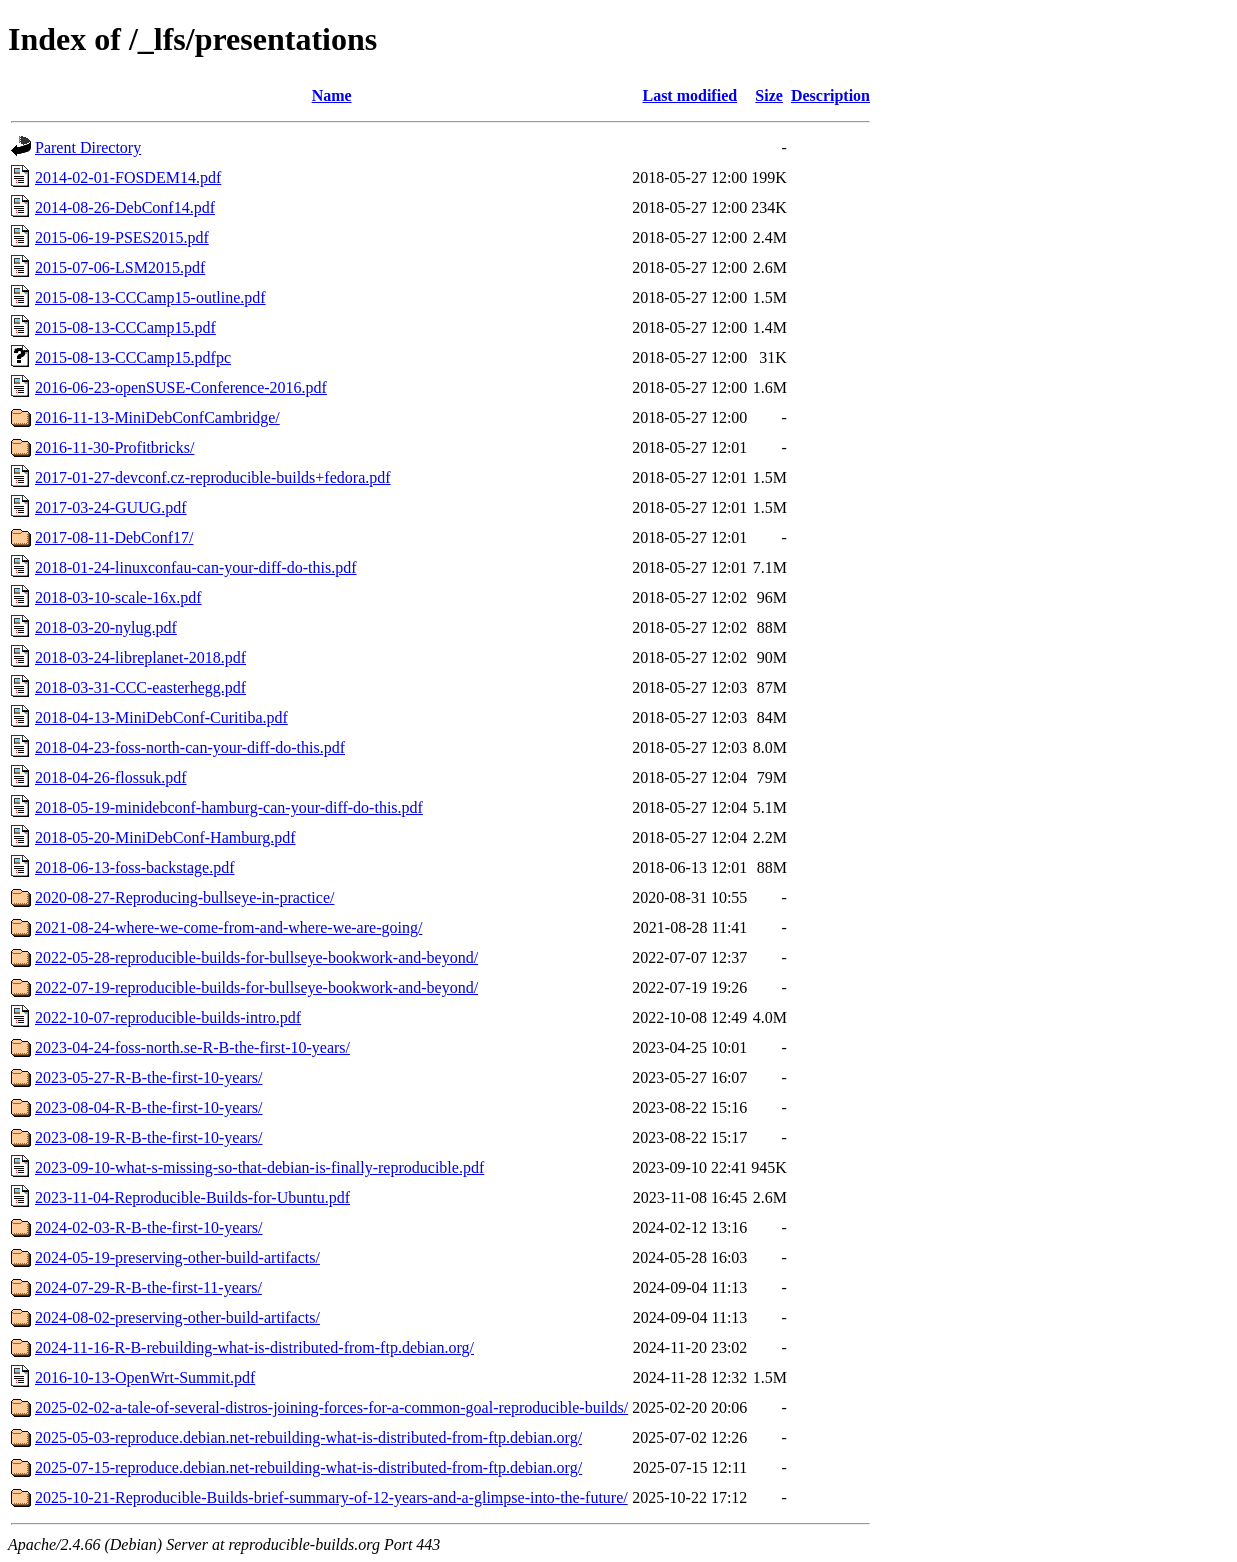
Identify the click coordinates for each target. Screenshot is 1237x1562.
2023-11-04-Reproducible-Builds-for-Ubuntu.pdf (192, 1197)
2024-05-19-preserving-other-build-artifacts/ (177, 1257)
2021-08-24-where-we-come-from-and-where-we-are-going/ (228, 927)
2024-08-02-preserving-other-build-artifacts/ (177, 1317)
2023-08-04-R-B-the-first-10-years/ (149, 1107)
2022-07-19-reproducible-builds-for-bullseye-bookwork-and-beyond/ (256, 987)
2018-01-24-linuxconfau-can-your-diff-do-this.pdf (196, 567)
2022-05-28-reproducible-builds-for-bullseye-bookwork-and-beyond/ (256, 957)
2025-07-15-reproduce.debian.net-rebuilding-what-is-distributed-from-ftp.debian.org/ (308, 1467)
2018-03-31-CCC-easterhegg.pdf (140, 687)
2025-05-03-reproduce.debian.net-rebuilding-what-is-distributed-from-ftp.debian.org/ (308, 1437)
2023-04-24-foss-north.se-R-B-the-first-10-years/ (192, 1047)
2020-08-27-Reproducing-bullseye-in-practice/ (184, 897)
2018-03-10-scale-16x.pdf (118, 597)
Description (830, 95)
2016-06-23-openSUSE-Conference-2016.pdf (181, 387)
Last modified (689, 95)
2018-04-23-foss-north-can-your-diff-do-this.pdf (190, 747)
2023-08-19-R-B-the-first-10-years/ (149, 1137)
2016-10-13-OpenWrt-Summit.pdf (145, 1377)
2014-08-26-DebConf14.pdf (125, 207)
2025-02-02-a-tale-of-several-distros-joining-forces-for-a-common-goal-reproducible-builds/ (331, 1407)
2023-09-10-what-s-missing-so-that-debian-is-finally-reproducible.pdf (259, 1167)
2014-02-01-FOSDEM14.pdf (128, 177)
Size (769, 95)
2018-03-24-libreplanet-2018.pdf (140, 657)
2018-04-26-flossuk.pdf (111, 777)
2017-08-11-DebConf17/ (114, 537)
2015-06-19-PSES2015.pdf (122, 237)
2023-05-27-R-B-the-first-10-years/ (149, 1077)
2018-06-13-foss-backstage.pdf (135, 867)
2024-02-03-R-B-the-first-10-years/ (149, 1227)
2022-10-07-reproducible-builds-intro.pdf (168, 1017)
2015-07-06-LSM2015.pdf (120, 267)
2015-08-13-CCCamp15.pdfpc (133, 357)
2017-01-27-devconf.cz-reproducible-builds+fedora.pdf (213, 477)
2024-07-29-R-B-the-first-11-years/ (148, 1287)
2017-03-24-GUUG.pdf (111, 507)
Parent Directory (88, 147)
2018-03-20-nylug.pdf (106, 627)
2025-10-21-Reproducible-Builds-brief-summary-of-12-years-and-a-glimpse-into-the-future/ (331, 1497)
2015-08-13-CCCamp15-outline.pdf (150, 297)
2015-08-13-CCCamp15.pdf (125, 327)
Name (332, 95)
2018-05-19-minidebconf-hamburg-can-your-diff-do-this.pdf (229, 807)
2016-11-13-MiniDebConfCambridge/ (157, 417)
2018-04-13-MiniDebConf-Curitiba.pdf (161, 717)
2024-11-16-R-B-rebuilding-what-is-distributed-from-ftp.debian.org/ (254, 1347)
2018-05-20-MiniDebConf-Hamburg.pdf (165, 837)
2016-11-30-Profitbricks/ (114, 447)
